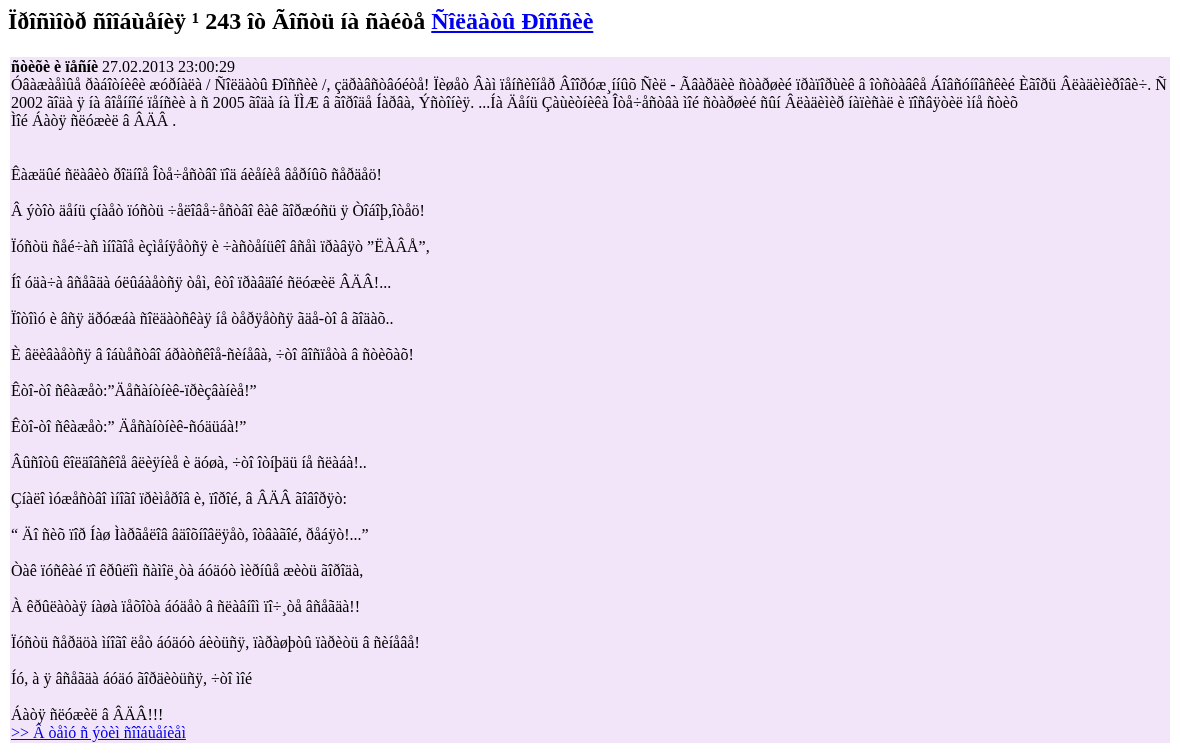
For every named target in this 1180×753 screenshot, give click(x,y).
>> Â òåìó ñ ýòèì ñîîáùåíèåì (98, 732)
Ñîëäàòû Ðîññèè (512, 21)
